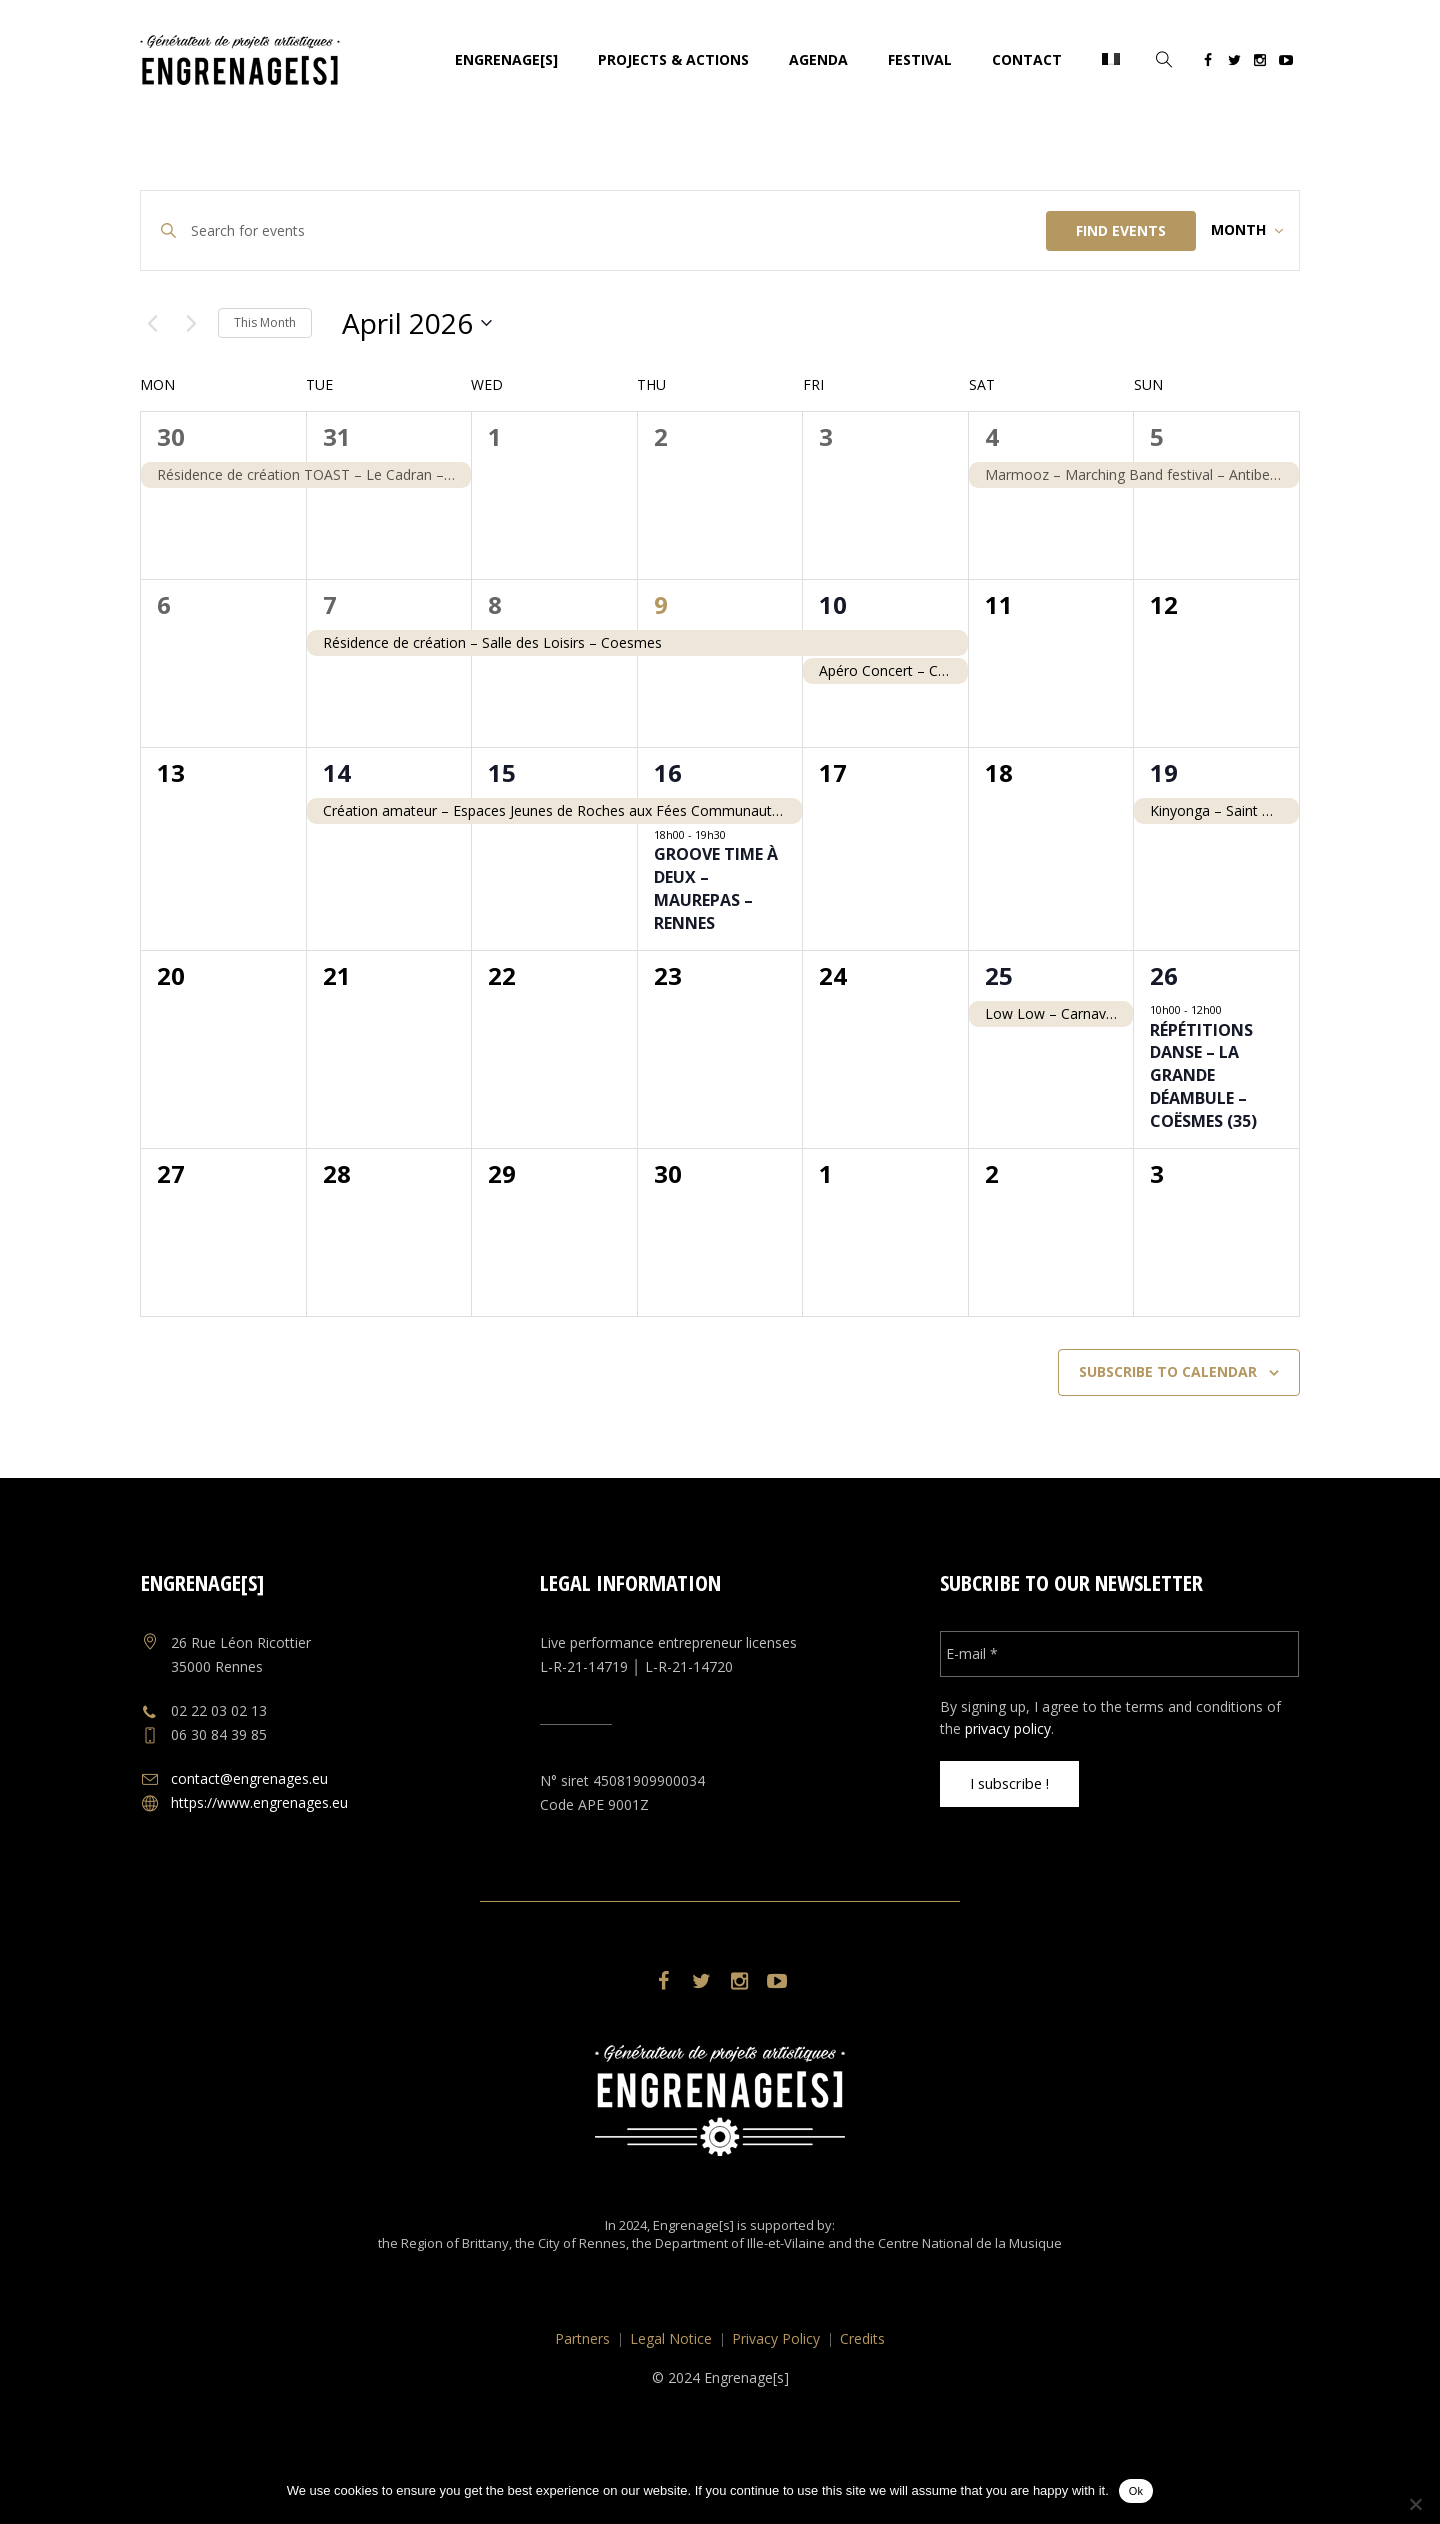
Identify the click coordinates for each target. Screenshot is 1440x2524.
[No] (1415, 2504)
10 (833, 663)
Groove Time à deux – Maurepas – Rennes (716, 947)
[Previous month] (152, 382)
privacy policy (1008, 1786)
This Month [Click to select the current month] (265, 380)
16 (668, 831)
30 (171, 495)
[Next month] (191, 382)
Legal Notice (671, 2397)
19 (1164, 831)
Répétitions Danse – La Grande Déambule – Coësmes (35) (1203, 1133)
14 (337, 831)
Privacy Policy (776, 2397)
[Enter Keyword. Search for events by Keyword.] (603, 230)
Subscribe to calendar (1168, 1430)
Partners (582, 2397)
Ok (1136, 2491)
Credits (862, 2397)
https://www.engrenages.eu (259, 1860)
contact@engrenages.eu (249, 1836)
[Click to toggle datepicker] (417, 382)
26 (1164, 1034)
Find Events (1091, 230)
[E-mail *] (1119, 1712)
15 (502, 831)
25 (999, 1034)
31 (337, 495)
